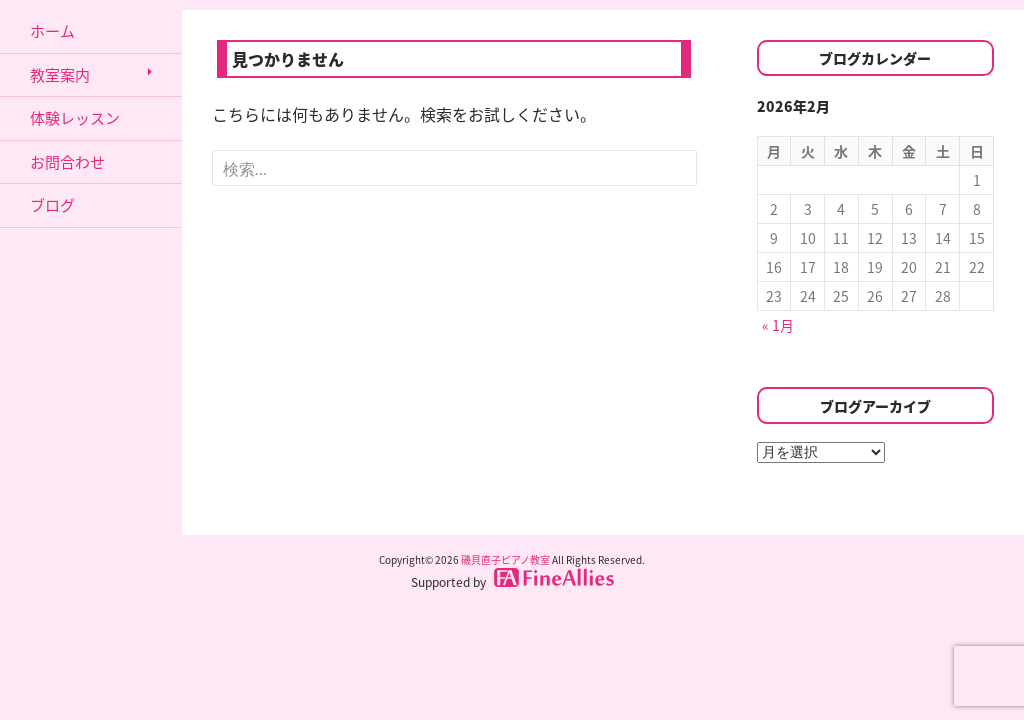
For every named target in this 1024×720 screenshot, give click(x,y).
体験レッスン (75, 118)
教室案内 (60, 75)
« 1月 (778, 325)
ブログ (52, 205)
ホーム (52, 31)
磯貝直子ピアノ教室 (505, 559)
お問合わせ (67, 162)
